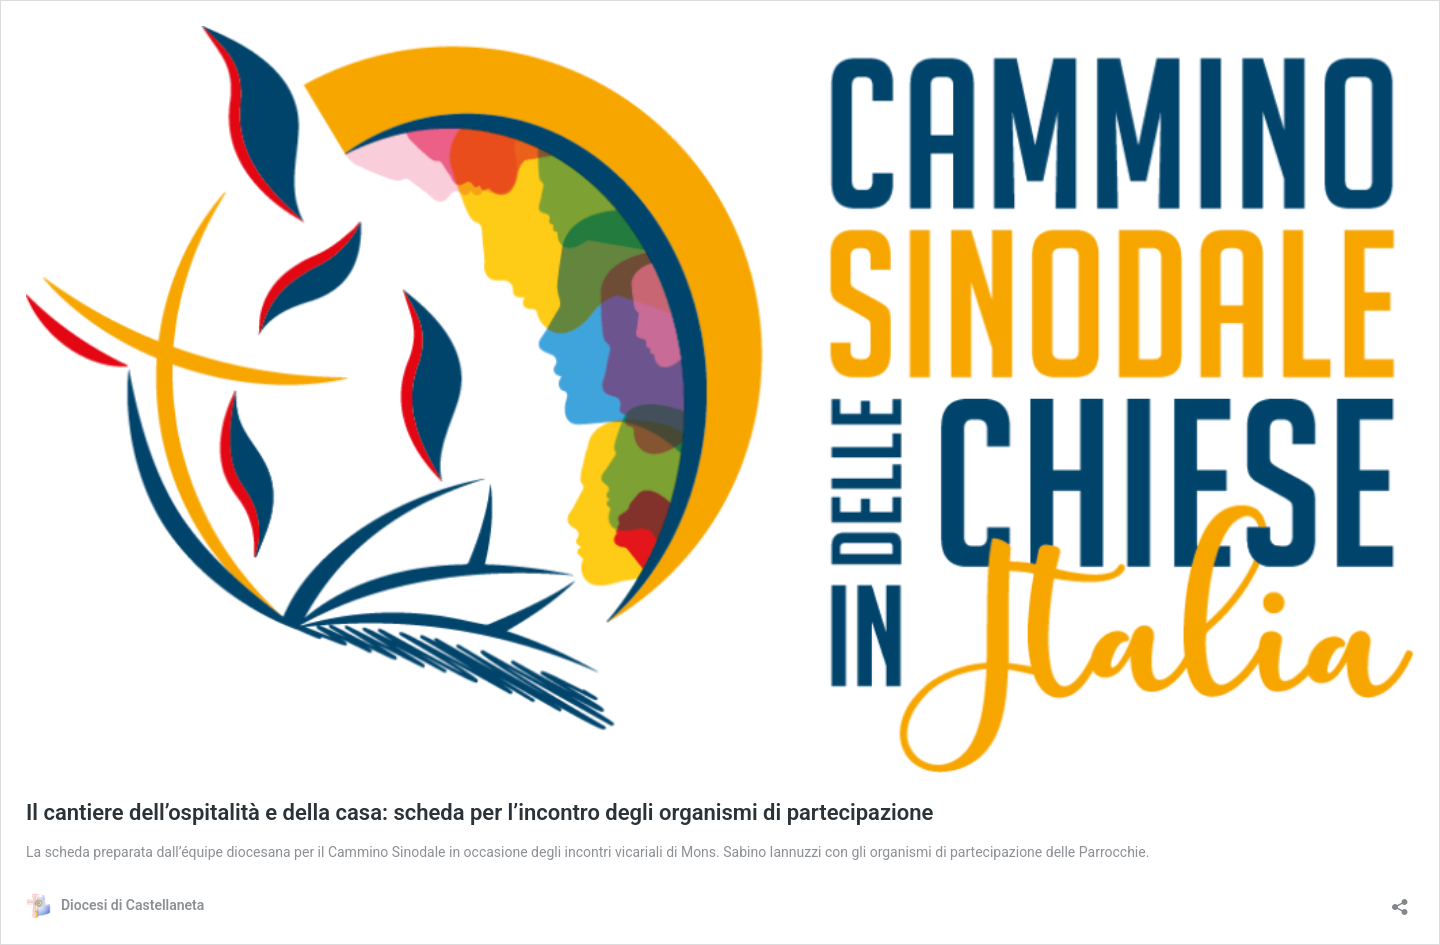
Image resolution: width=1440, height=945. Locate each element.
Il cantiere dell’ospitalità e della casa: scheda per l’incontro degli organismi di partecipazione (479, 812)
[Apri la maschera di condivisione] (1400, 900)
